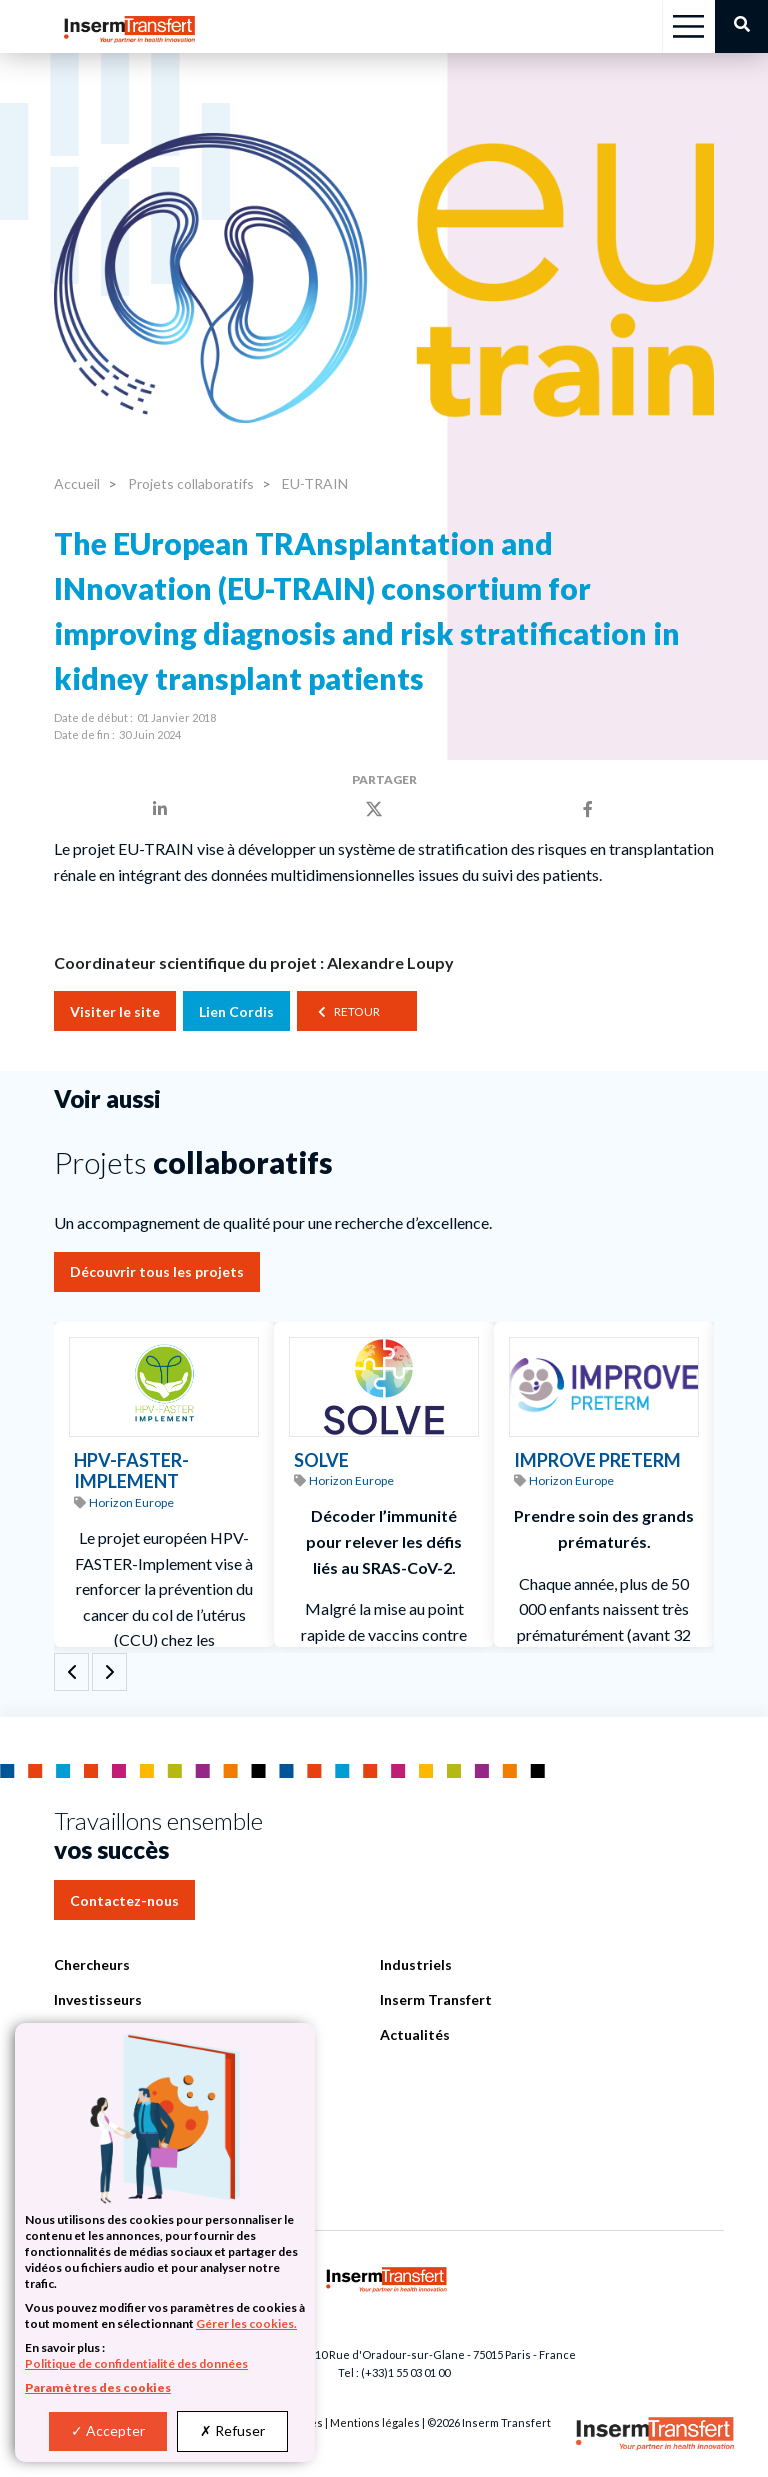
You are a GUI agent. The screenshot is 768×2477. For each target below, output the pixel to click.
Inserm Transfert (436, 1999)
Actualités (415, 2034)
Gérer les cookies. (246, 2323)
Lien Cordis (236, 1011)
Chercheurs (92, 1964)
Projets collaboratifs (189, 483)
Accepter (108, 2430)
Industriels (416, 1964)
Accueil (77, 483)
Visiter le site (115, 1011)
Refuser (232, 2430)
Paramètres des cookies (98, 2387)
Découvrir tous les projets (157, 1271)
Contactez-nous (124, 1900)
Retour (357, 1011)
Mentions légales (375, 2422)
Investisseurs (98, 1999)
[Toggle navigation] (688, 26)
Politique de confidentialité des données (136, 2363)
